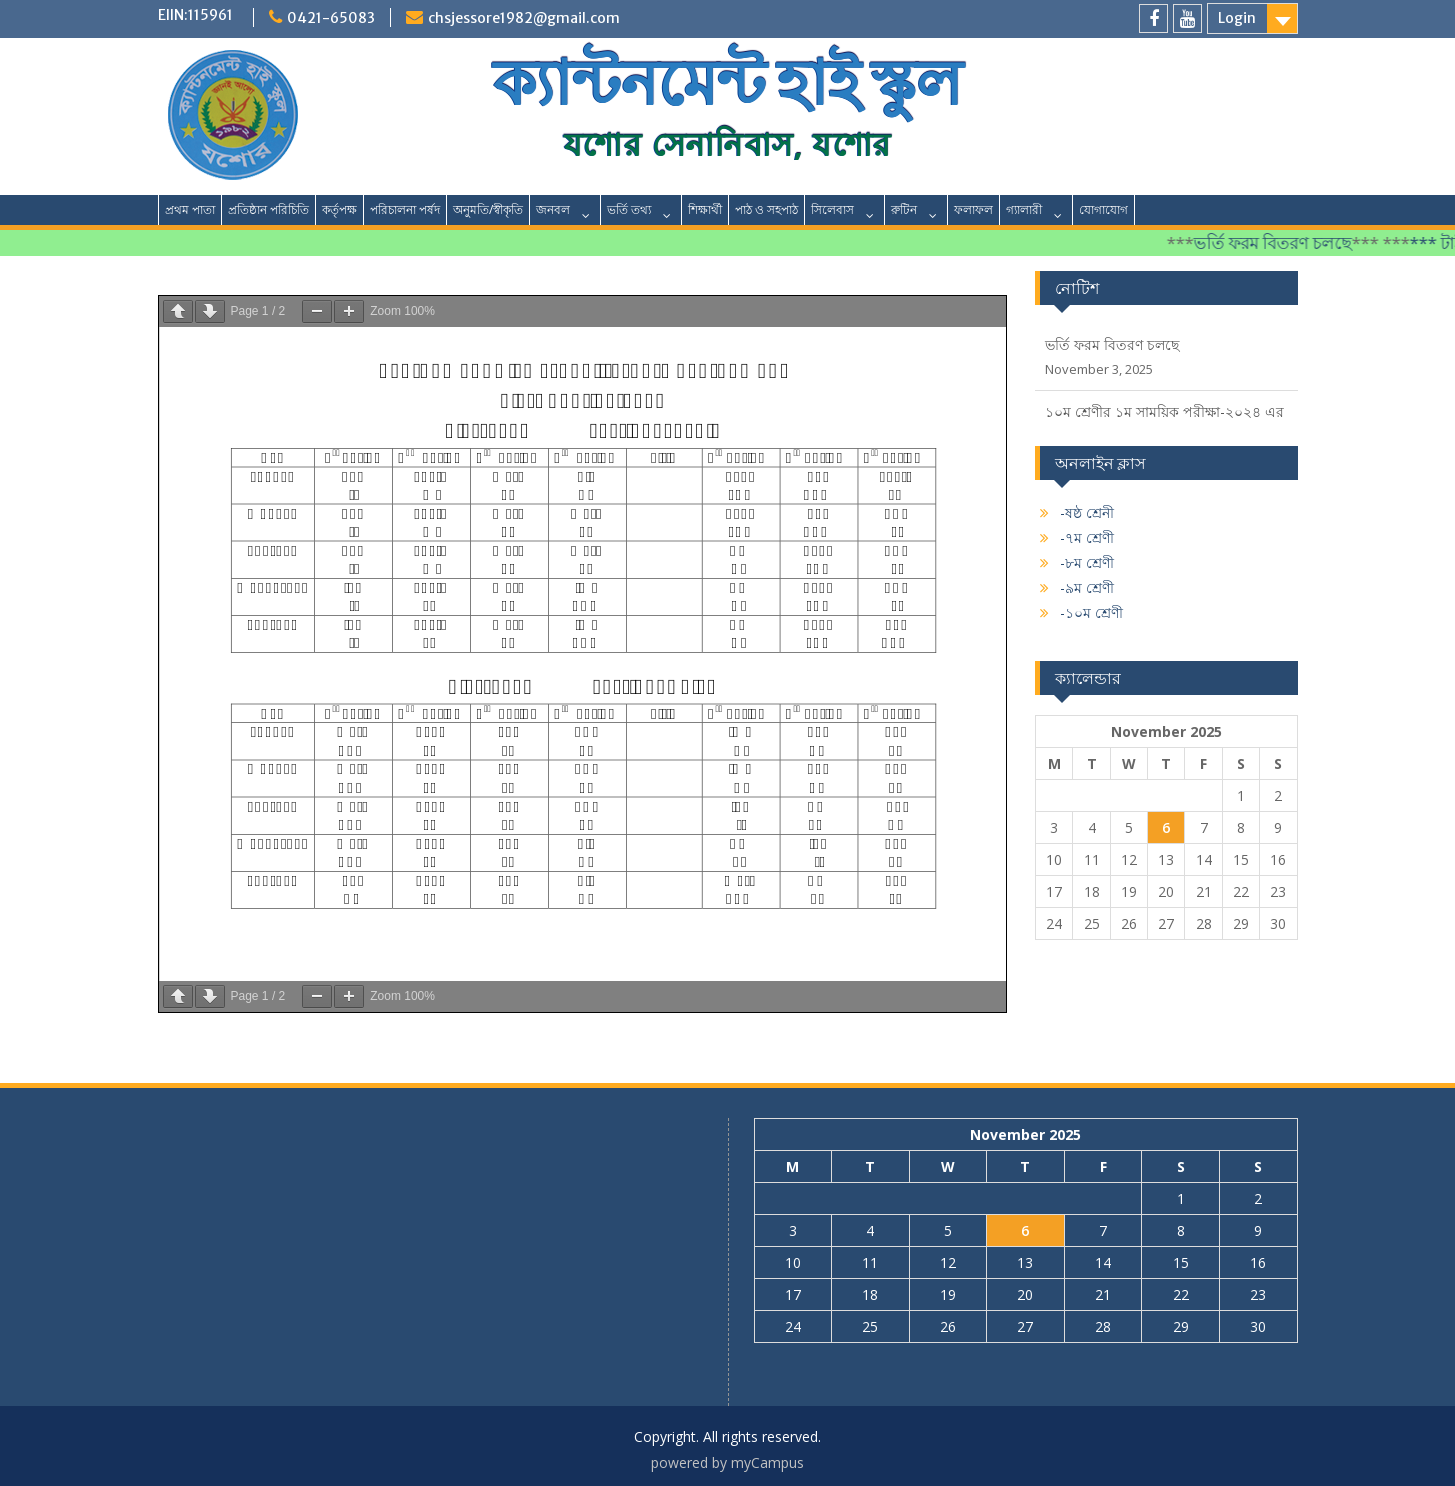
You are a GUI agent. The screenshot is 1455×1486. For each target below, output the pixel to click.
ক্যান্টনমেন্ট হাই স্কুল (727, 83)
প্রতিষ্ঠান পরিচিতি (268, 209)
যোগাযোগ (1103, 209)
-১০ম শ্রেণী (1091, 612)
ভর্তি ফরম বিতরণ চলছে (1284, 242)
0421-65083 (331, 18)
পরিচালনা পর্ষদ (405, 209)
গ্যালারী (1024, 209)
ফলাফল (973, 209)
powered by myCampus (727, 1462)
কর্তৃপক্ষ (339, 209)
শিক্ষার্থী (705, 209)
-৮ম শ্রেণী (1087, 562)
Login (1237, 18)
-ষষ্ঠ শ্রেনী (1087, 512)
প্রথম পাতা (190, 209)
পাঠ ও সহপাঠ (766, 209)
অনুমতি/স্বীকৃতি (488, 209)
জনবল (553, 209)
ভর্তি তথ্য (629, 209)
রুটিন (904, 209)
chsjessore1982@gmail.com (524, 18)
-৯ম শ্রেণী (1087, 587)
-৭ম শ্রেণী (1087, 537)
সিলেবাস (832, 209)
